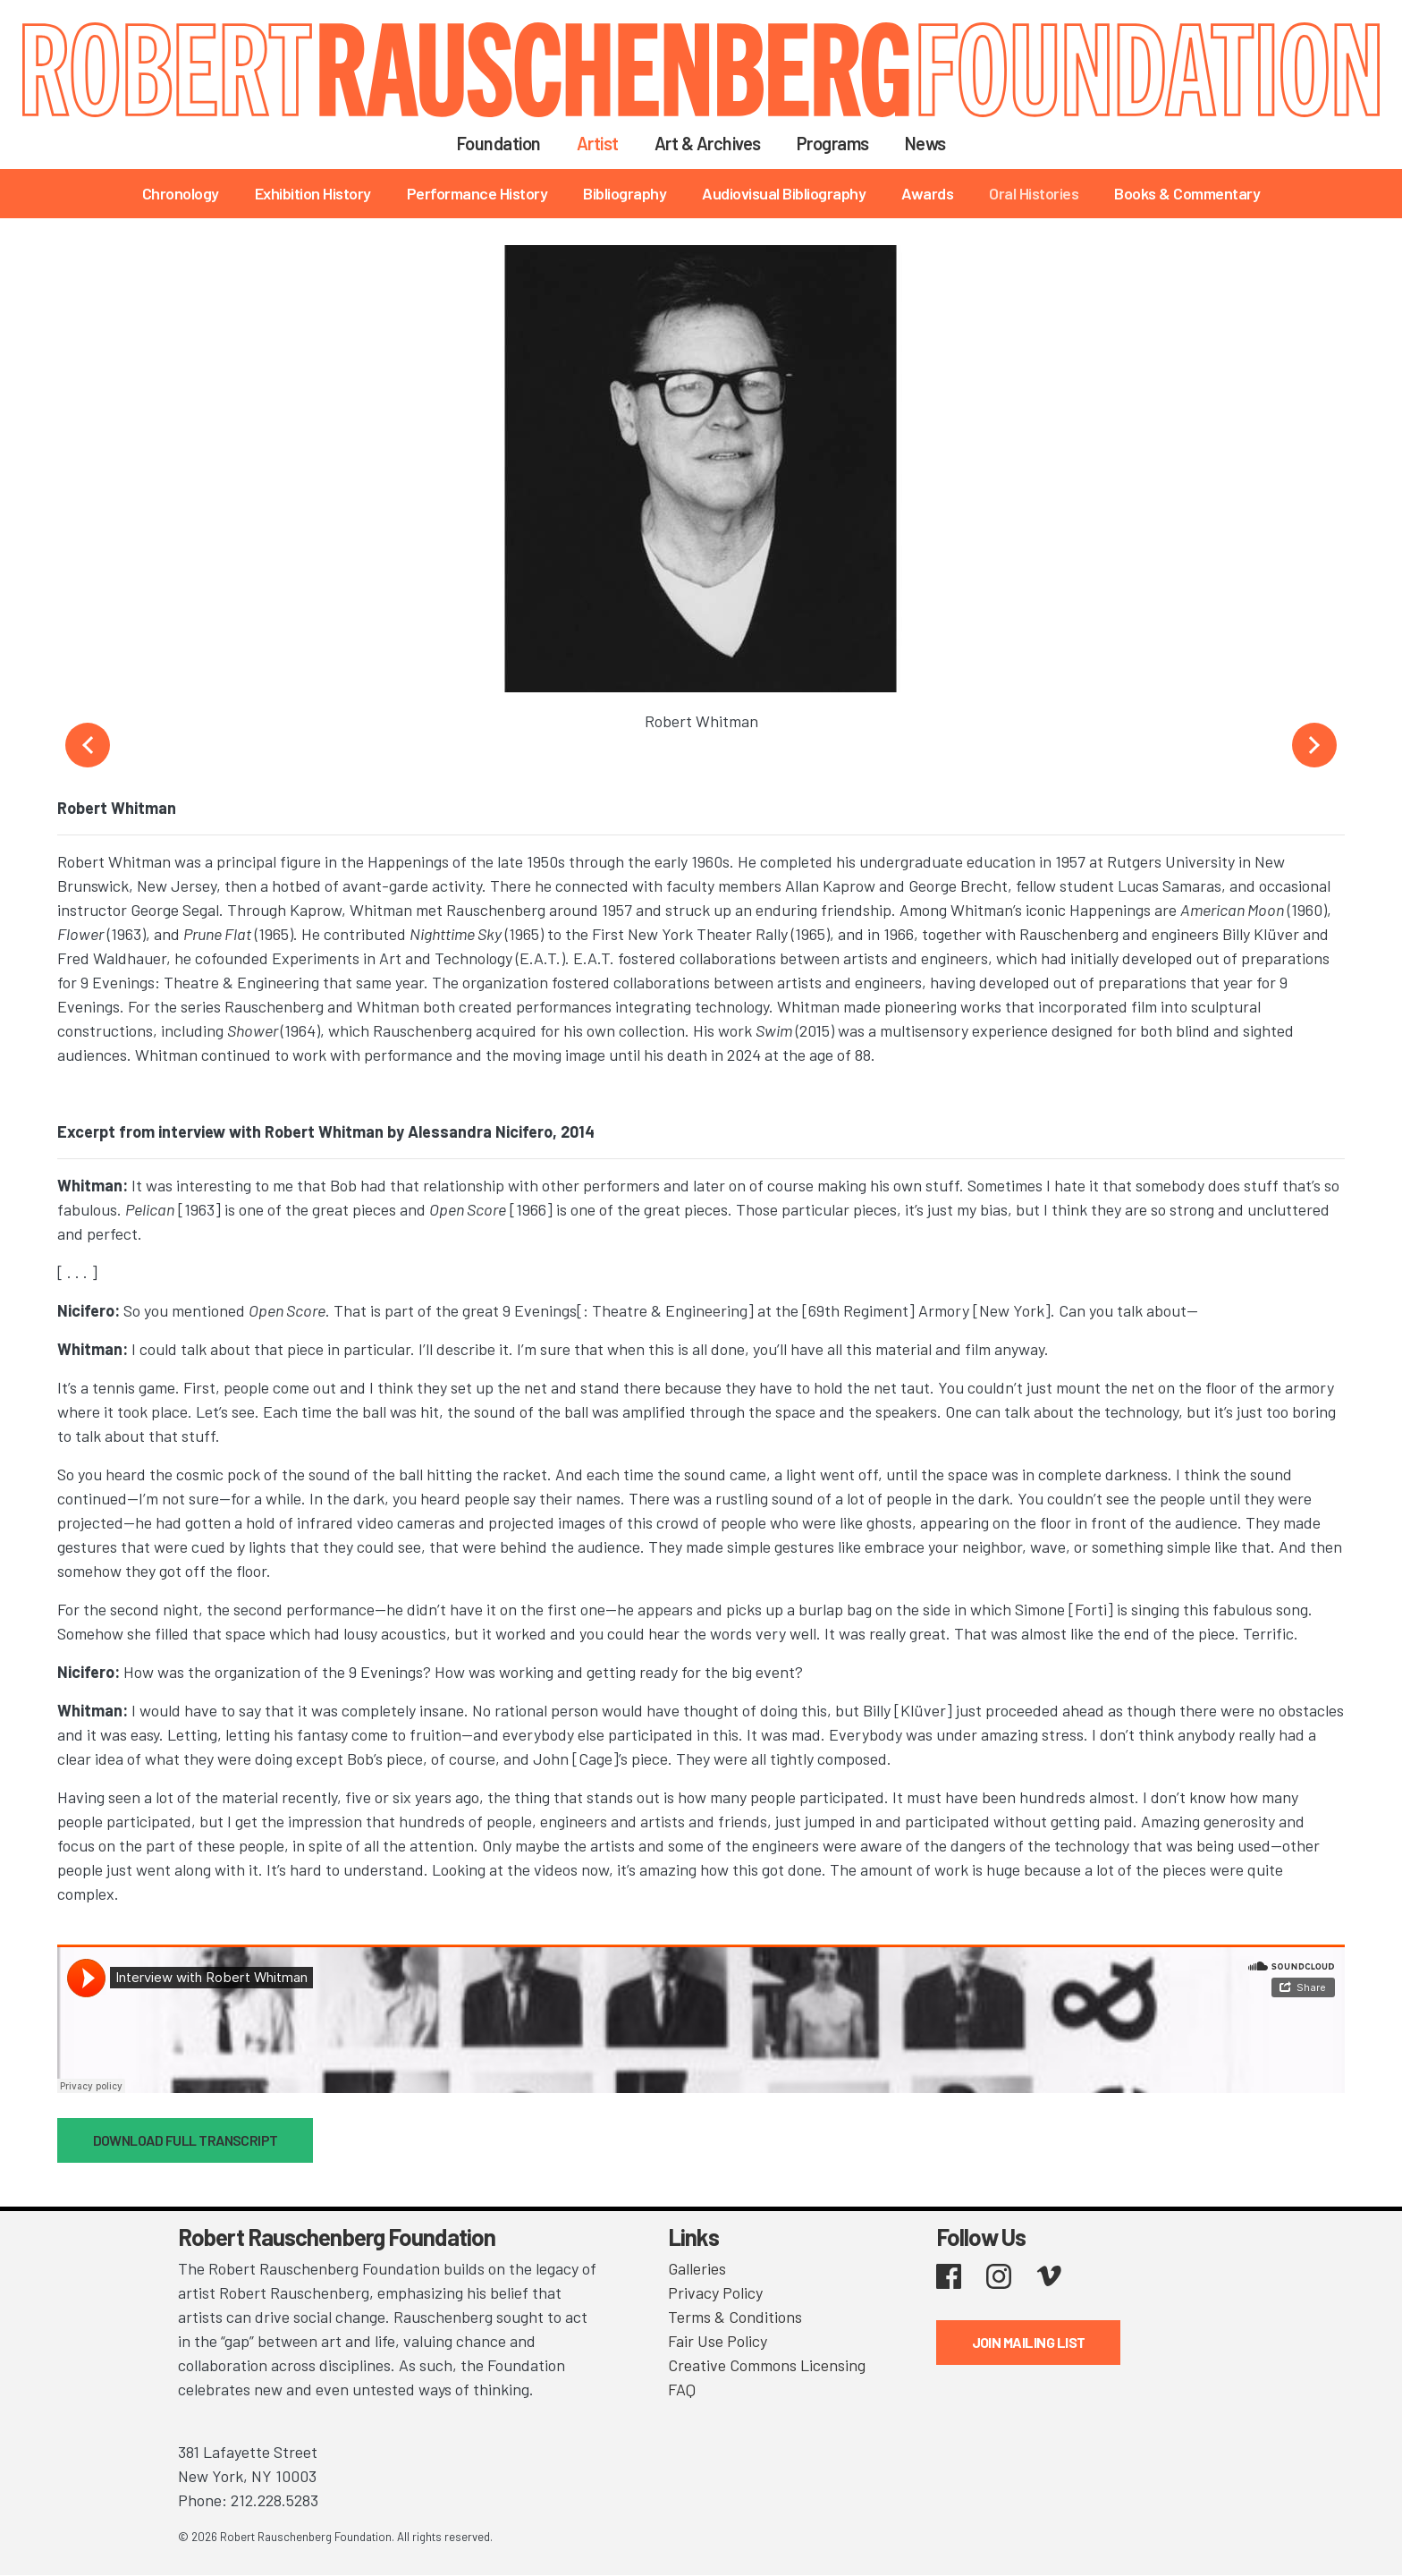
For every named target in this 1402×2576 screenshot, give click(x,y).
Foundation (499, 143)
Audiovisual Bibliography (784, 193)
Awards (927, 193)
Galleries (697, 2268)
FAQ (682, 2389)
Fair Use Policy (717, 2341)
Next (1314, 745)
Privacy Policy (715, 2292)
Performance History (477, 193)
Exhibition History (313, 193)
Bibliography (624, 193)
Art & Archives (708, 143)
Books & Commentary (1187, 193)
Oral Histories (1033, 193)
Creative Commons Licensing (767, 2365)
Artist (598, 143)
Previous (87, 745)
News (925, 143)
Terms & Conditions (735, 2316)
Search (986, 142)
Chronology (180, 193)
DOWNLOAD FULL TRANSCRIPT (185, 2139)
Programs (833, 143)
